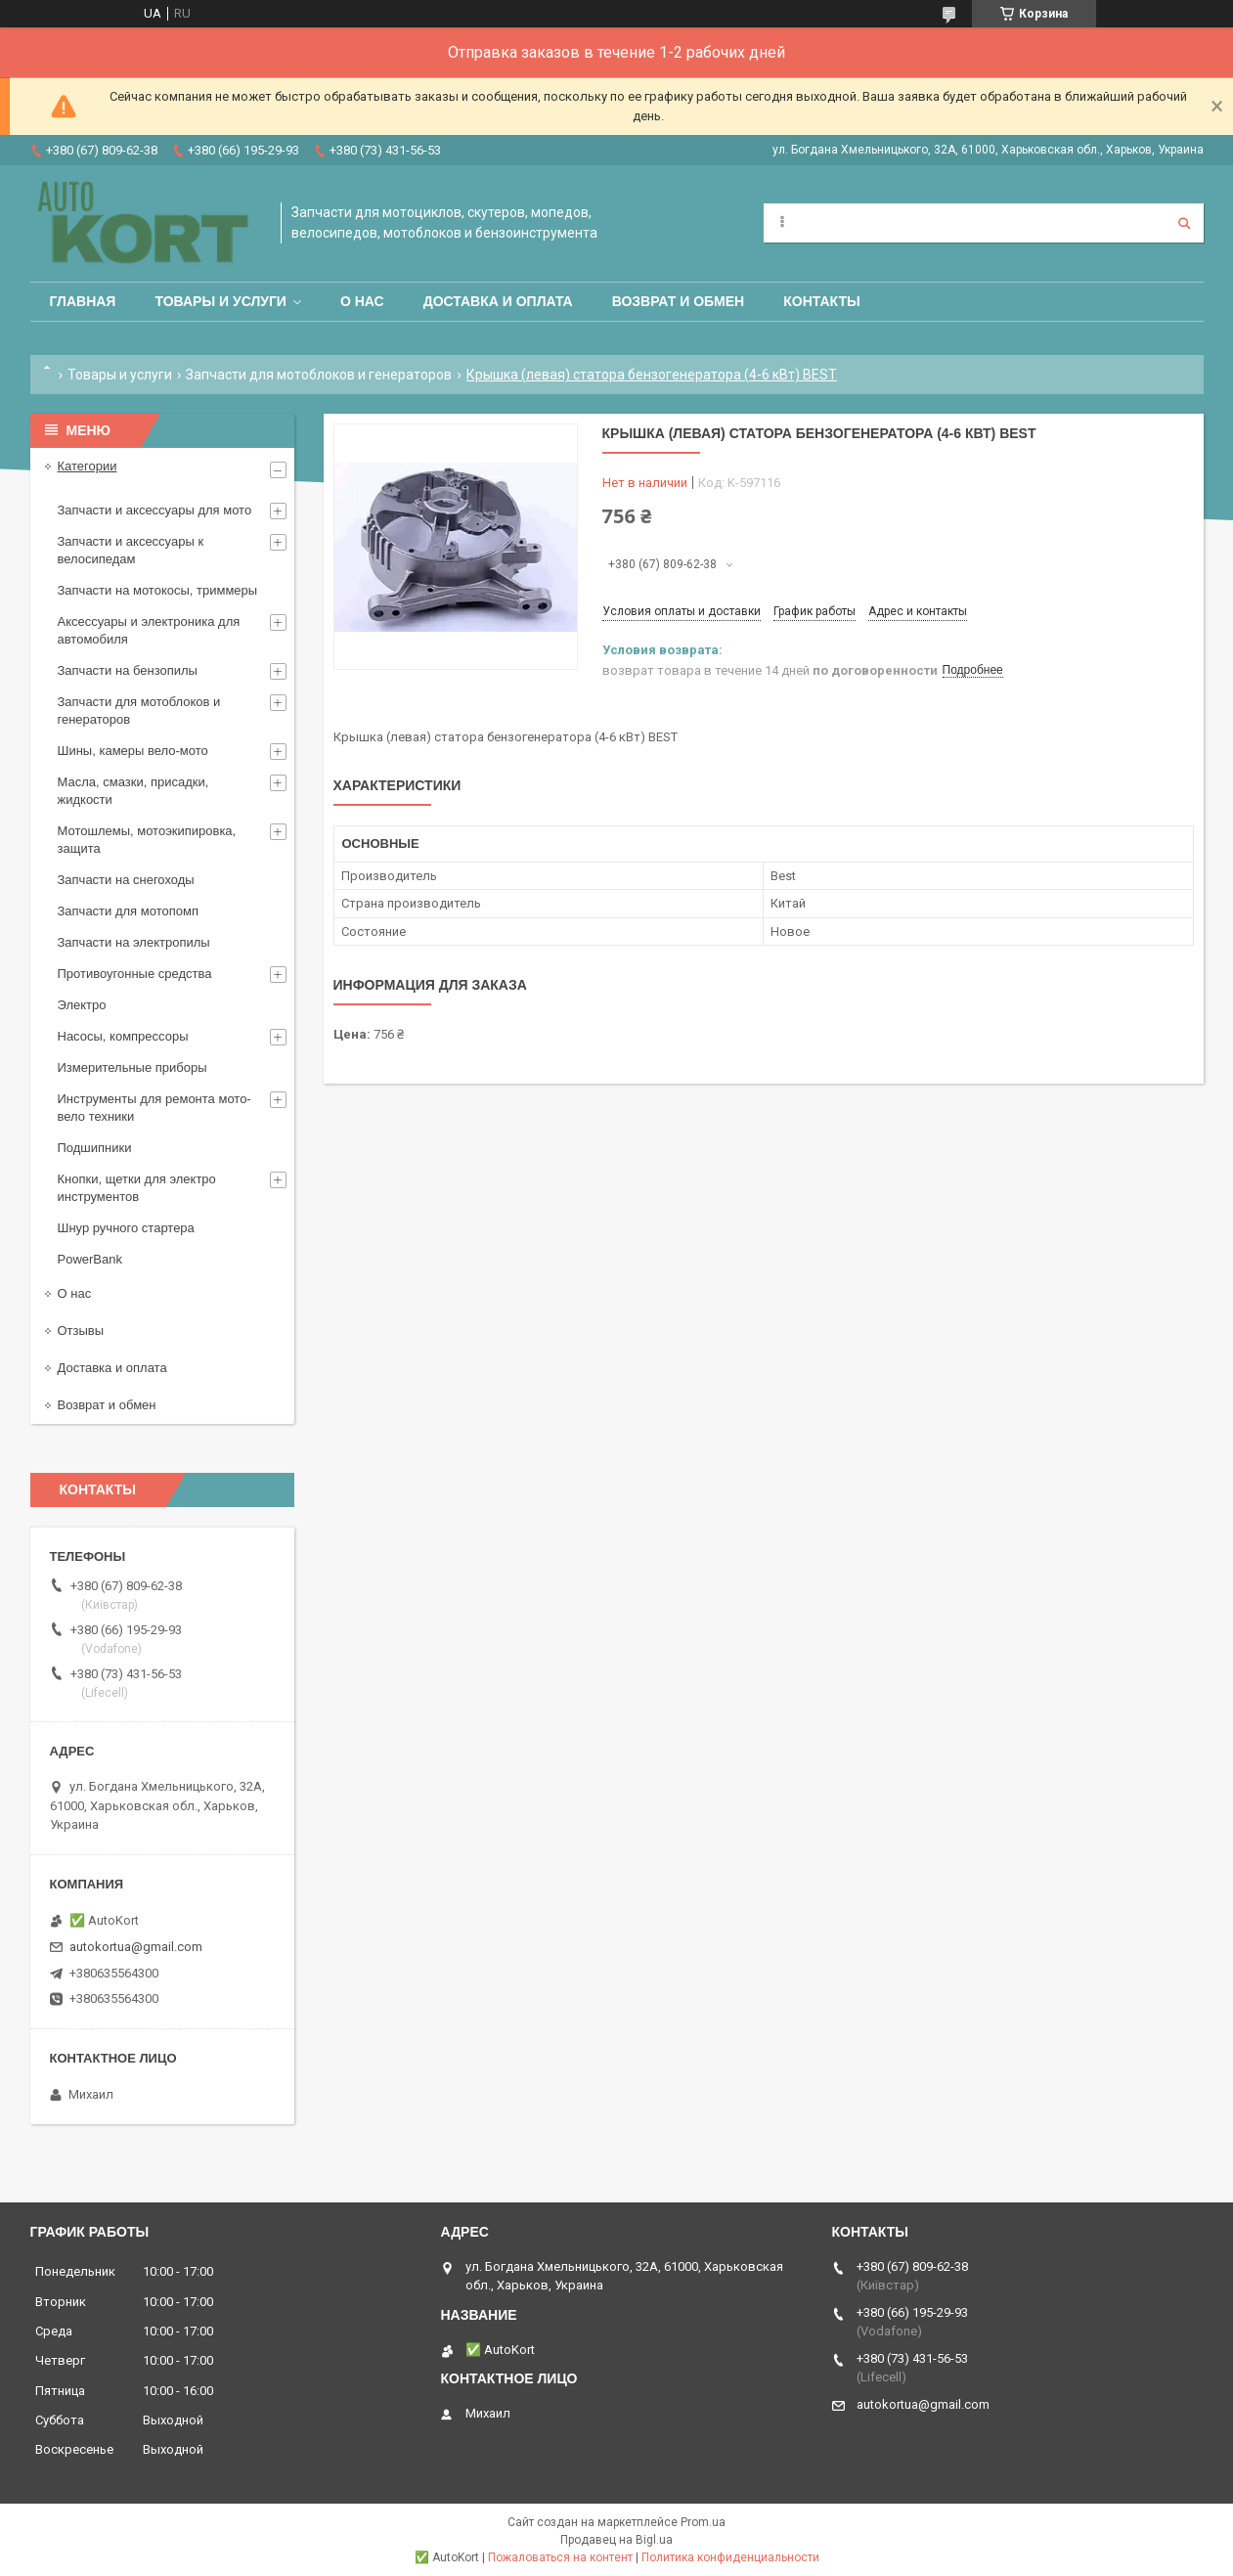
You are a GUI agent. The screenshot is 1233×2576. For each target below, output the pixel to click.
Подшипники (95, 1147)
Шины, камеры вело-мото (133, 750)
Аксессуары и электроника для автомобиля (149, 630)
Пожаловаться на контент (560, 2557)
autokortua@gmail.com (135, 1946)
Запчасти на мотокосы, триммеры (158, 590)
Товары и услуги (220, 301)
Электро (82, 1005)
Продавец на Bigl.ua (616, 2540)
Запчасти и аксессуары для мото (155, 510)
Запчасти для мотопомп (128, 911)
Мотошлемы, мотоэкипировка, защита (147, 839)
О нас (362, 301)
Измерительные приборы (132, 1067)
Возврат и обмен (678, 301)
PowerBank (90, 1259)
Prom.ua (703, 2522)
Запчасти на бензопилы (128, 670)
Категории (87, 466)
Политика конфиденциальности (730, 2557)
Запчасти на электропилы (134, 942)
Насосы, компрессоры (123, 1036)
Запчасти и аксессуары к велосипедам (131, 550)
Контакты (821, 301)
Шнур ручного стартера (126, 1228)
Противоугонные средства (135, 973)
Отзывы (81, 1330)
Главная (83, 301)
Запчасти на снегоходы (126, 879)
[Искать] (1184, 223)
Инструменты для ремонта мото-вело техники (154, 1107)
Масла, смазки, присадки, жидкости (133, 791)
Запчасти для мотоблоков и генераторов (319, 374)
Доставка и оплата (498, 301)
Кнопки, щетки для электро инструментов (137, 1188)
